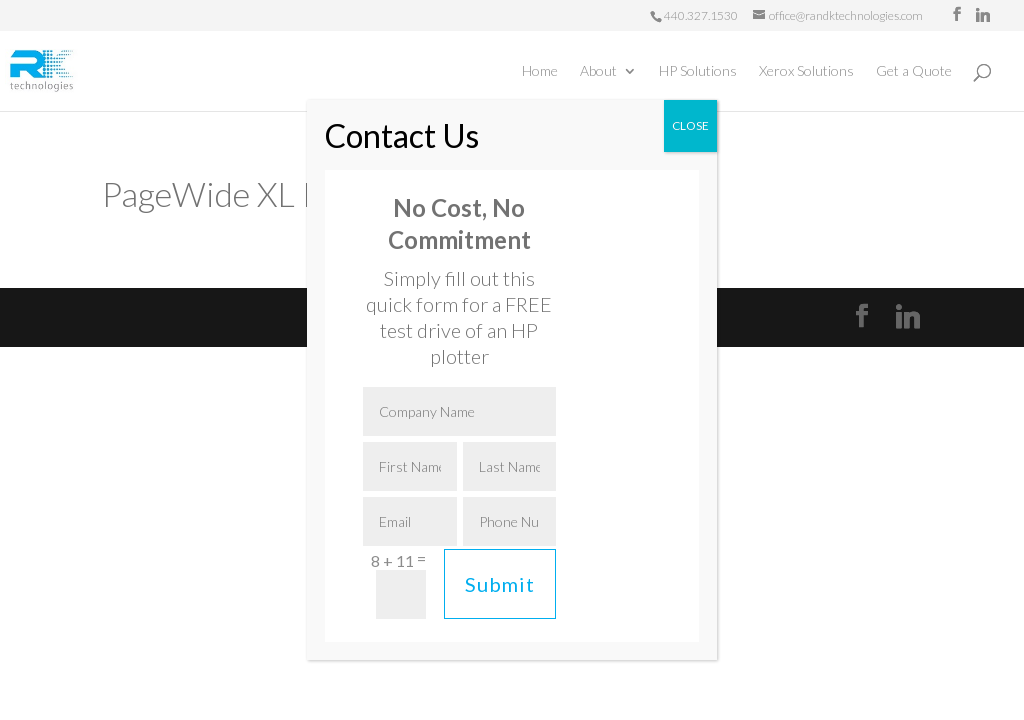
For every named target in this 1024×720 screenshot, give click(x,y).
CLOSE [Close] (690, 125)
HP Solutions (698, 71)
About (598, 71)
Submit (500, 584)
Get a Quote (914, 71)
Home (540, 71)
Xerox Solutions (806, 71)
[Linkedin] (983, 15)
